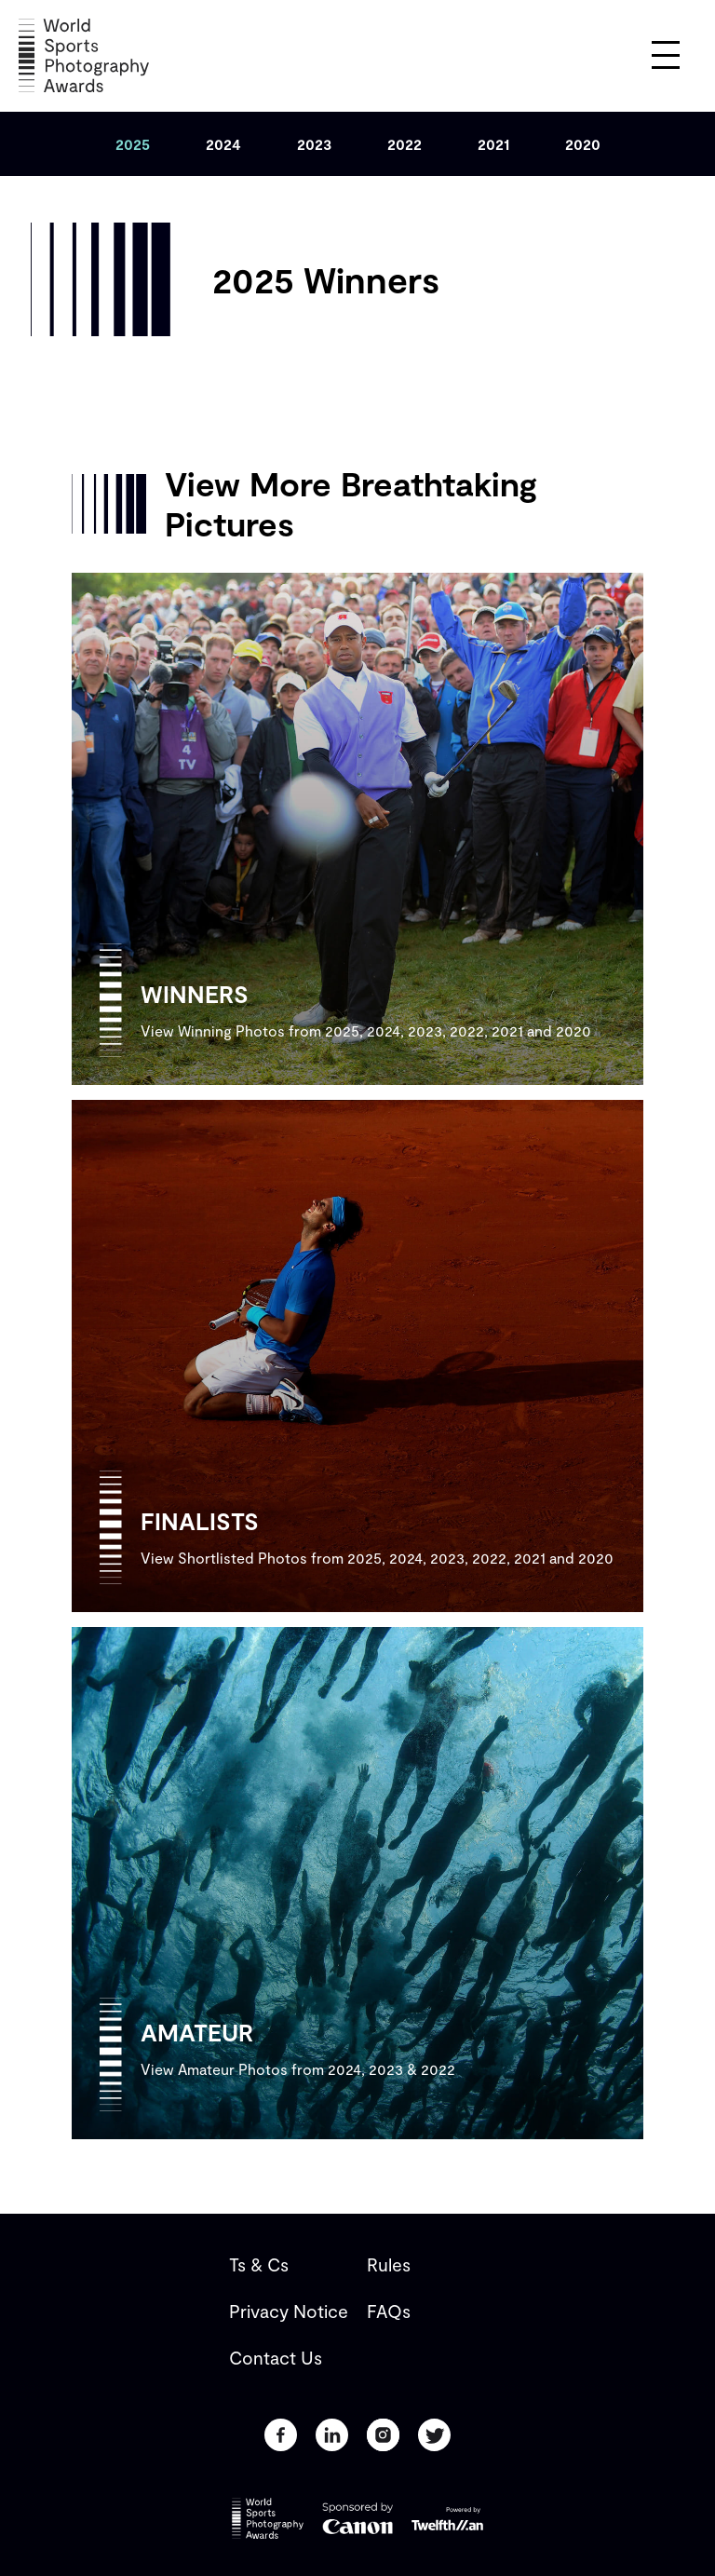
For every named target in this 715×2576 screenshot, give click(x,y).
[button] (665, 55)
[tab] (133, 144)
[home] (84, 55)
